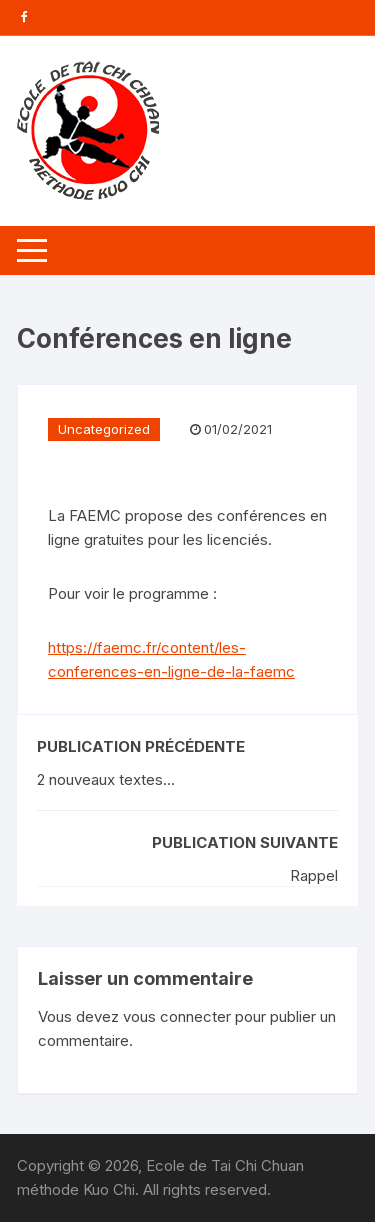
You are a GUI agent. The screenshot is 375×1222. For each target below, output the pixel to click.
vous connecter (177, 1016)
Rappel (314, 875)
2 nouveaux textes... (106, 779)
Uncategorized (104, 429)
